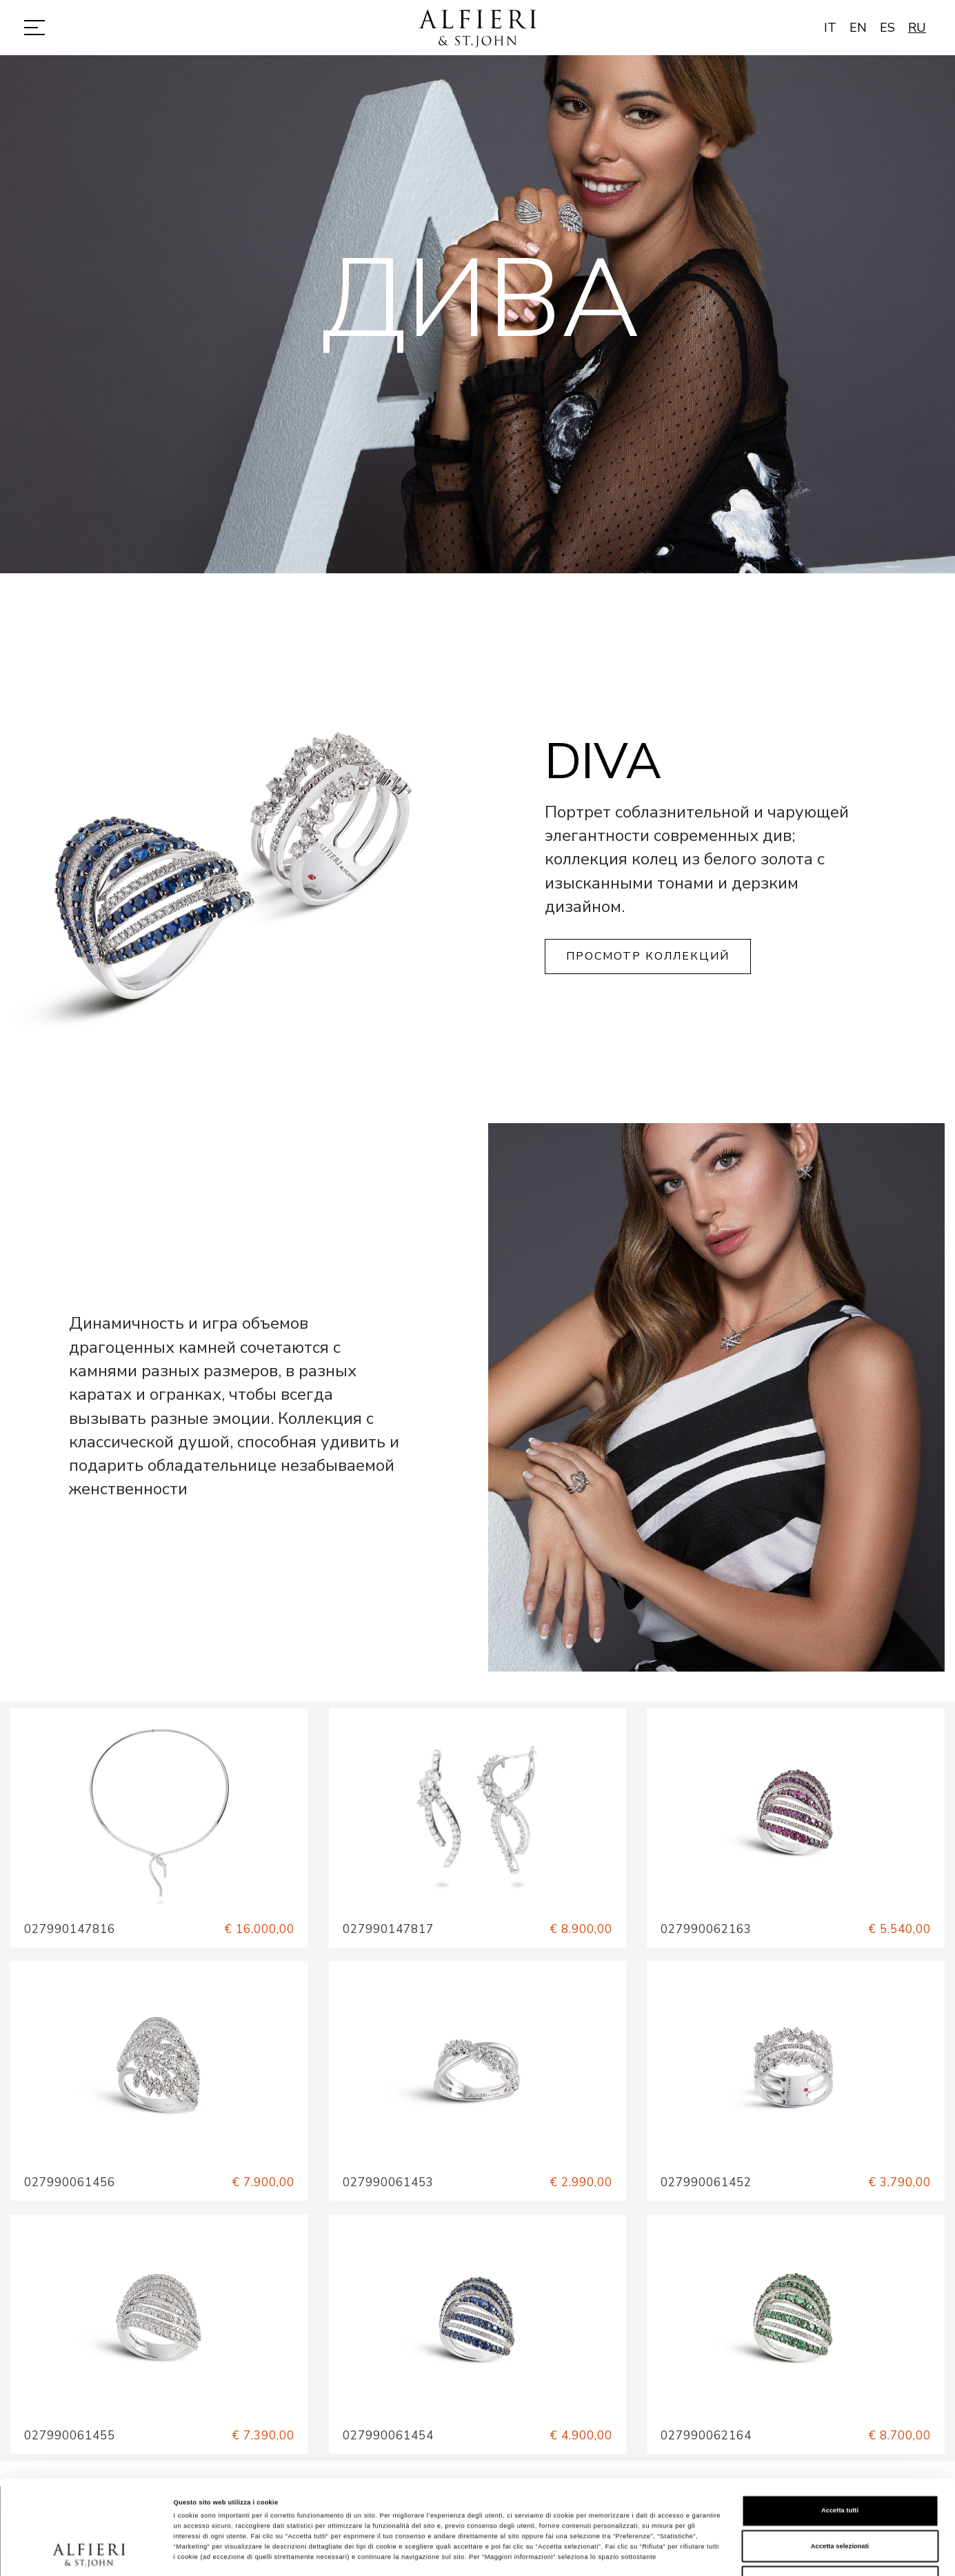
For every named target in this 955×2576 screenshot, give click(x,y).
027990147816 (69, 1929)
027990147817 (388, 1929)
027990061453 (388, 2182)
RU (917, 27)
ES (887, 27)
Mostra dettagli (573, 2553)
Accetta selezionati (840, 2465)
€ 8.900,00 (581, 1929)
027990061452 (706, 2182)
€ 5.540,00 (899, 1929)
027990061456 (69, 2182)
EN (858, 27)
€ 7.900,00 (263, 2182)
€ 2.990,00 (581, 2182)
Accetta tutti (839, 2429)
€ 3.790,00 (899, 2182)
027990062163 (706, 1929)
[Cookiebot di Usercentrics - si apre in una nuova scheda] (89, 2552)
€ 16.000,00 (259, 1929)
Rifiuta (840, 2500)
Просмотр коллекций (648, 956)
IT (830, 27)
